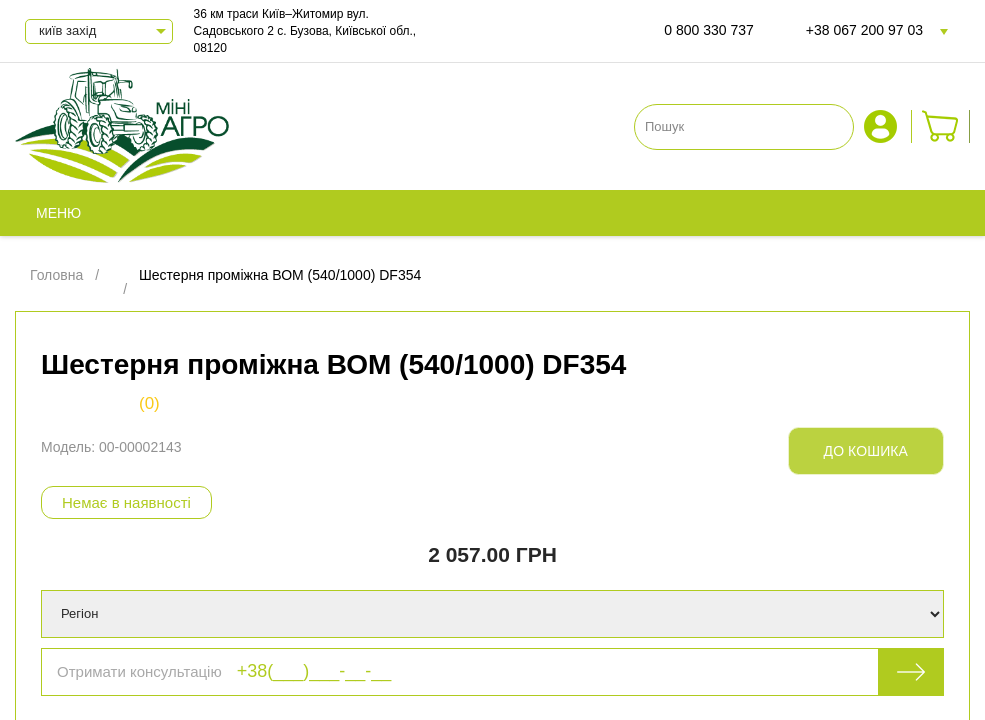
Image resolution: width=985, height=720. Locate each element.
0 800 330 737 (709, 30)
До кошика (866, 451)
